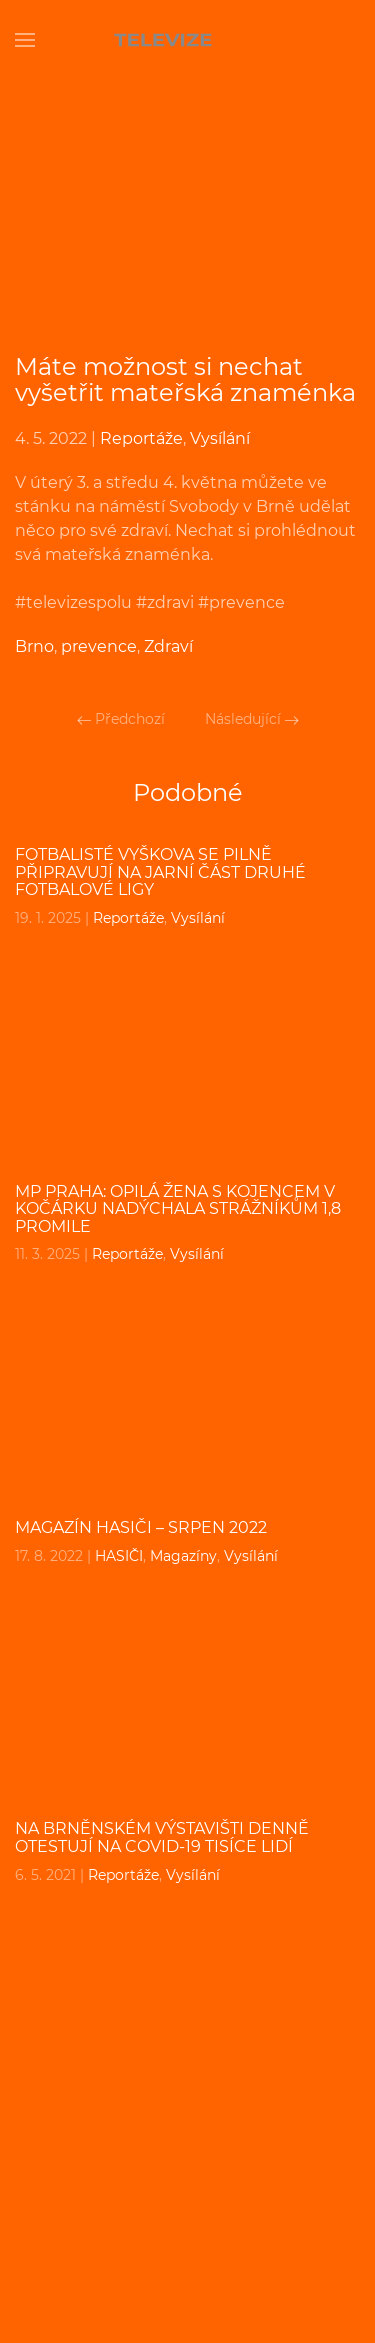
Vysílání (220, 438)
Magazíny (183, 1556)
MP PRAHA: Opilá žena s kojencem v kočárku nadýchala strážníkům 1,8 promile (178, 1209)
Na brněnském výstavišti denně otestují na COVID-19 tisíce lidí (162, 1837)
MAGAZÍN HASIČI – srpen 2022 (141, 1527)
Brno (34, 646)
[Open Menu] (25, 40)
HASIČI (119, 1556)
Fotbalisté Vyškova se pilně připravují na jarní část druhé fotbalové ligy (160, 872)
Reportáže (141, 438)
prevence (99, 646)
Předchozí (121, 719)
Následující (252, 719)
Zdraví (168, 646)
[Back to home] (188, 40)
